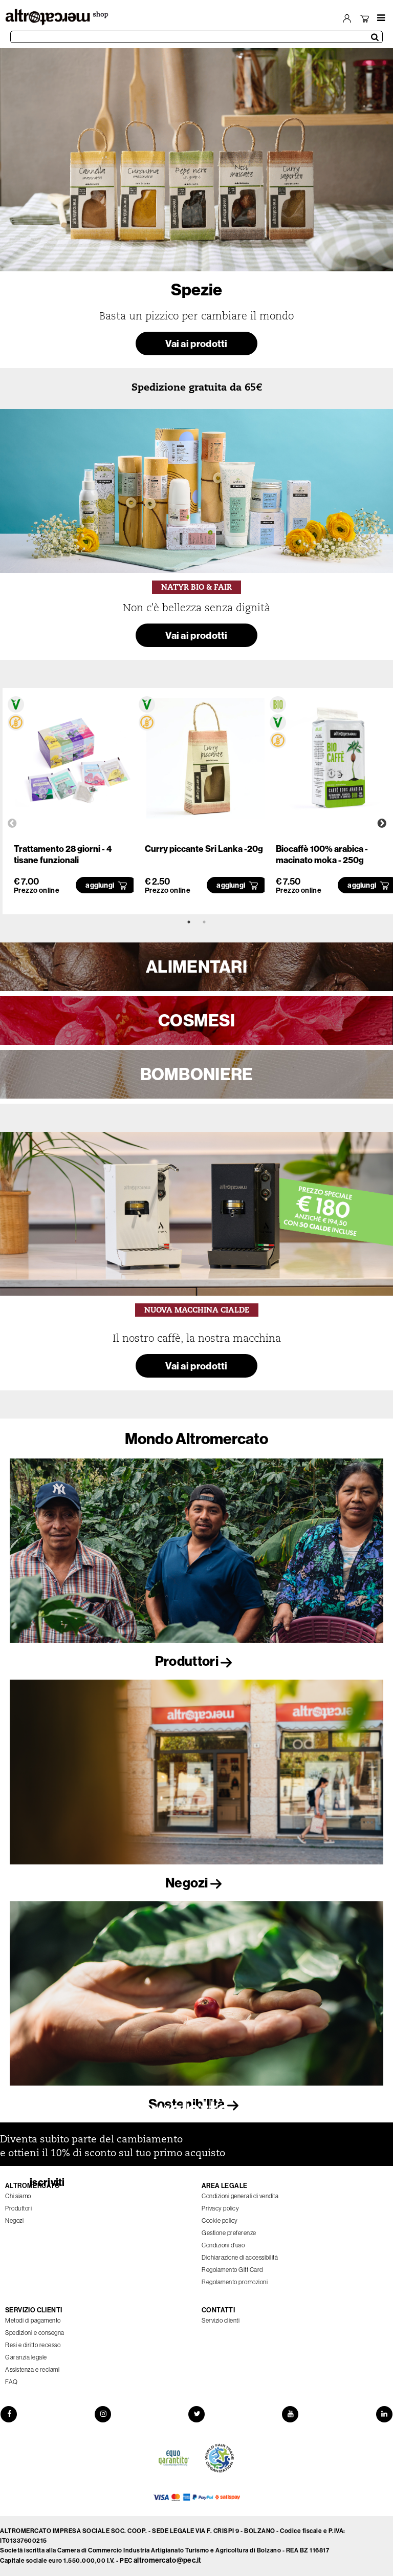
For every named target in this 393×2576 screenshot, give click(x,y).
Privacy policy (220, 2208)
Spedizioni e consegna (34, 2332)
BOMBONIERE (196, 1074)
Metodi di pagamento (33, 2320)
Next (382, 824)
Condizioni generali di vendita (240, 2196)
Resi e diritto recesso (32, 2345)
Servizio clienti (220, 2320)
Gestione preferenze (229, 2233)
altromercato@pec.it (168, 2560)
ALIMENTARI (196, 966)
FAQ (11, 2382)
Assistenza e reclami (32, 2369)
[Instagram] (102, 2414)
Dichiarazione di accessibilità (240, 2257)
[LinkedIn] (385, 2414)
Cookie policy (220, 2220)
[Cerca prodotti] (196, 37)
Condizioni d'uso (223, 2245)
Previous (12, 824)
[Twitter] (196, 2414)
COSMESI (196, 1020)
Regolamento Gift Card (232, 2269)
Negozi (196, 1882)
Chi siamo (18, 2196)
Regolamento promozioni (235, 2282)
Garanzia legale (26, 2357)
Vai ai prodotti (196, 343)
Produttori (196, 1660)
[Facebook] (8, 2414)
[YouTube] (290, 2414)
